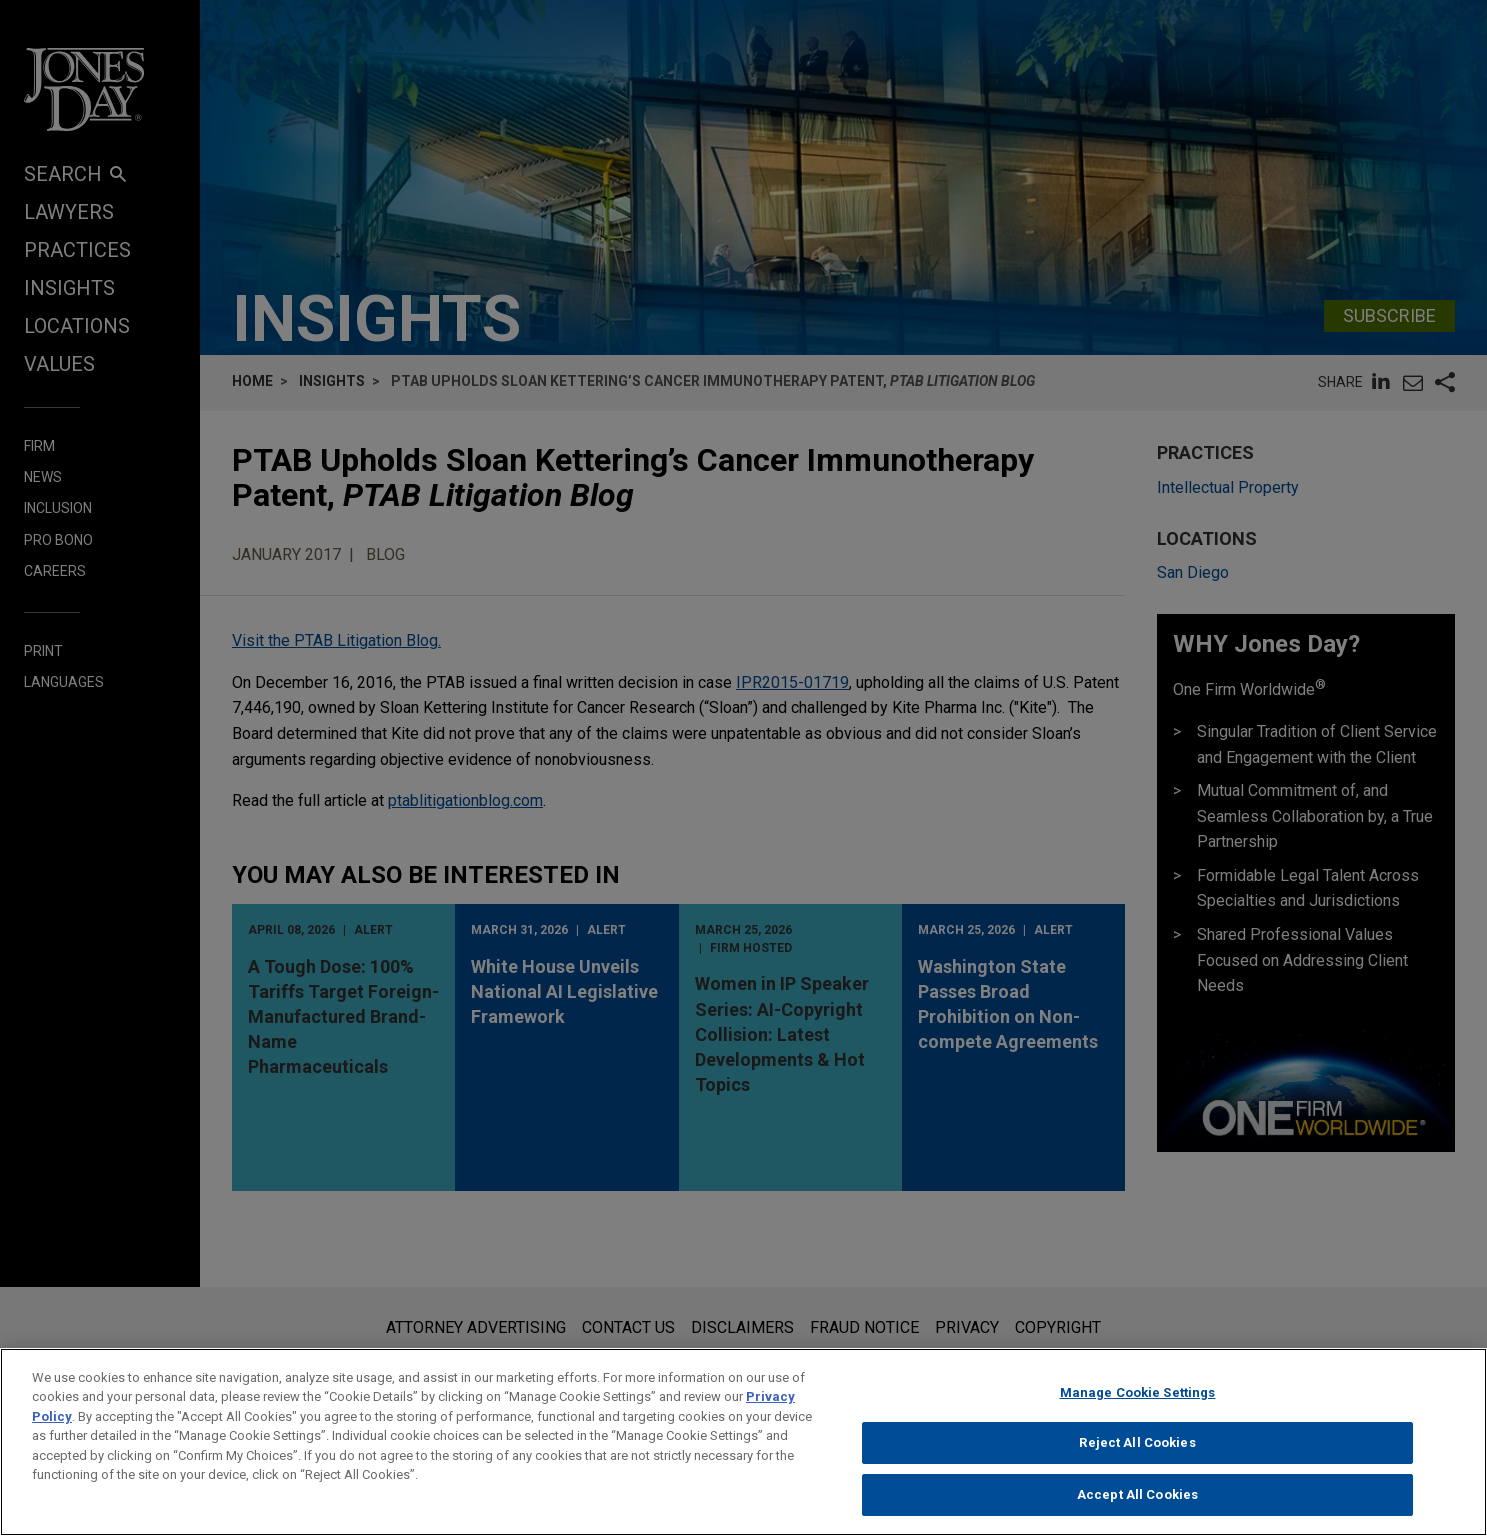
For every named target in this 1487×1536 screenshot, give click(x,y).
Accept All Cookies (1137, 1514)
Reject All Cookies (1137, 1463)
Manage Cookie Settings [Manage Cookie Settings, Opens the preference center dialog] (1138, 1412)
